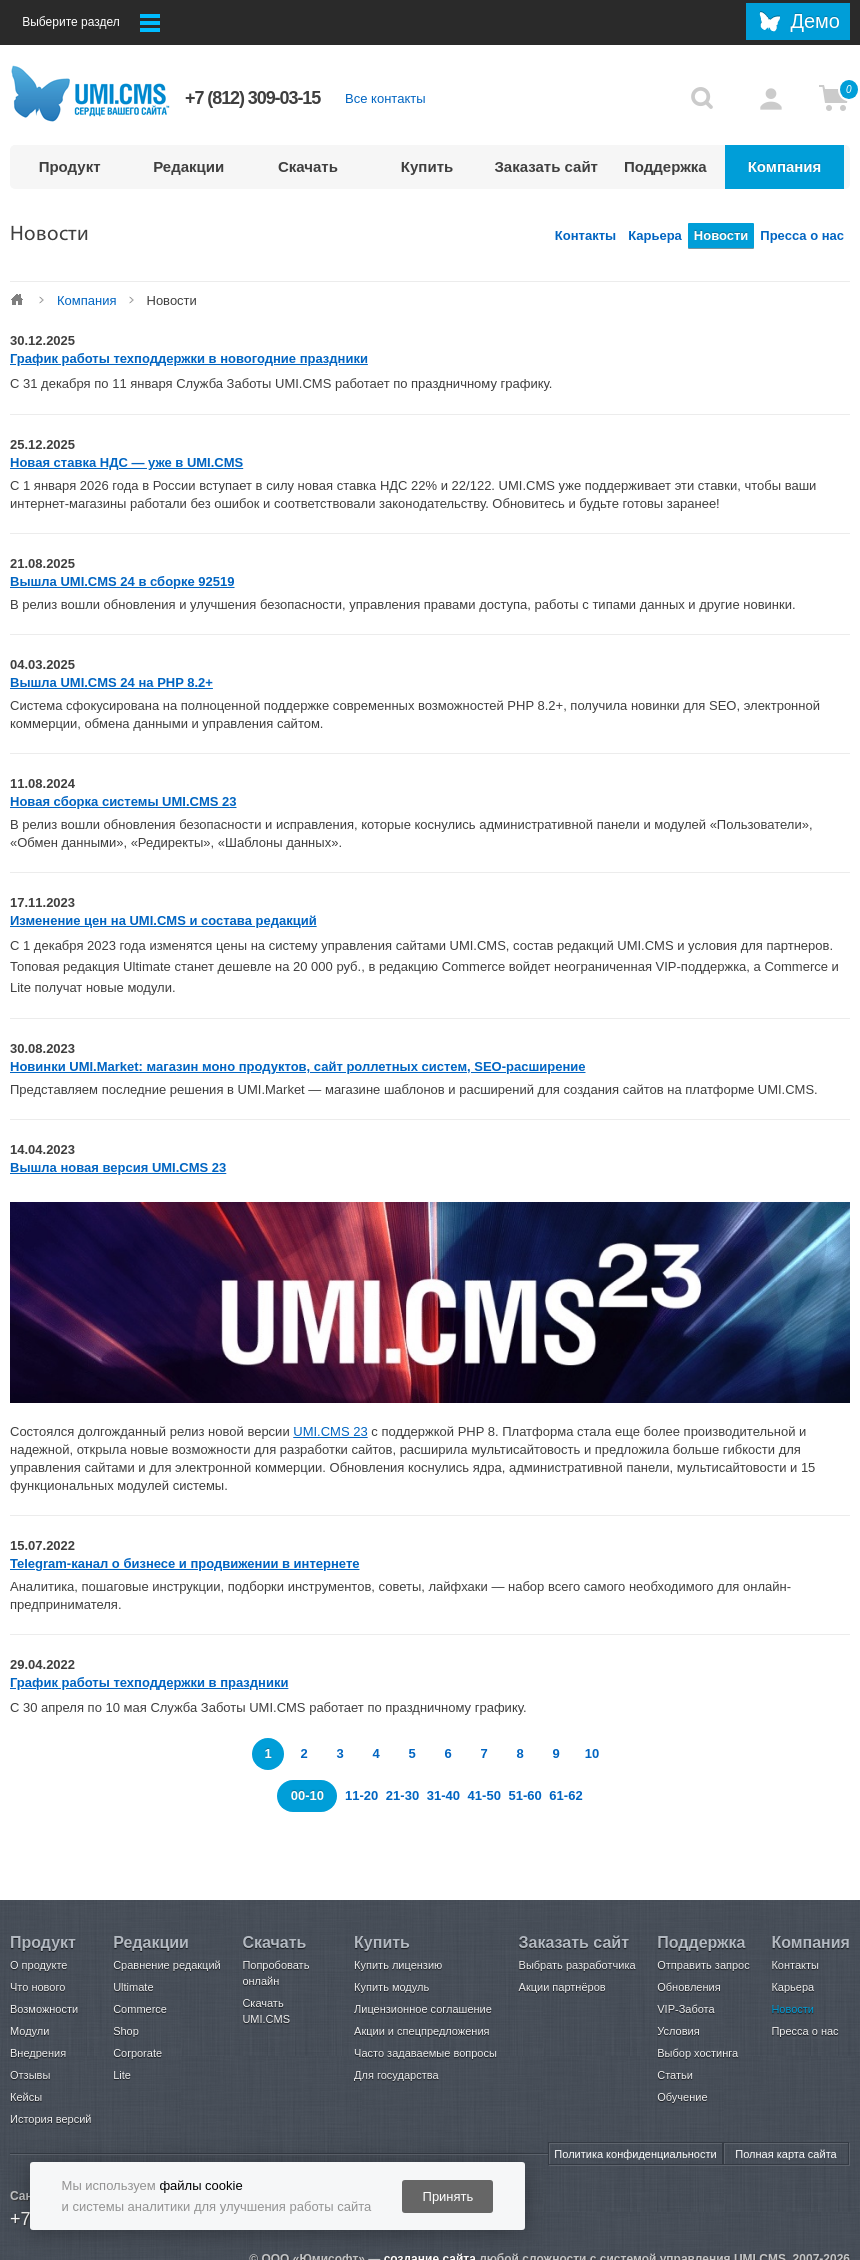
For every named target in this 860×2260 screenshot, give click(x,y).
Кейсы (26, 2097)
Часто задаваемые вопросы (425, 2053)
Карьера (655, 235)
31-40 (445, 1795)
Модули (29, 2031)
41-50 (486, 1795)
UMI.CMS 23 (330, 1431)
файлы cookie (200, 2185)
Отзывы (30, 2075)
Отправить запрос (703, 1965)
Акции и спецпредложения (421, 2031)
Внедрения (38, 2053)
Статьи (675, 2075)
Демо (815, 21)
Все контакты (385, 98)
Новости (721, 235)
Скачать (308, 166)
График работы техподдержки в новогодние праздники (189, 358)
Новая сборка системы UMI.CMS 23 (123, 801)
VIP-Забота (685, 2009)
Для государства (396, 2075)
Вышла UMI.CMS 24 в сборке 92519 (122, 581)
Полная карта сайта (785, 2154)
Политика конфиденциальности (635, 2154)
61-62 (565, 1795)
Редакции (188, 166)
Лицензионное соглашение (423, 2009)
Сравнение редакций (167, 1965)
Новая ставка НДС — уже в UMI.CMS (126, 462)
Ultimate (133, 1987)
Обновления (688, 1987)
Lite (122, 2075)
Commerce (140, 2009)
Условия (678, 2031)
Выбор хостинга (697, 2053)
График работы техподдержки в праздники (149, 1682)
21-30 (404, 1795)
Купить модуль (391, 1987)
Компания (785, 166)
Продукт (70, 166)
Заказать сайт (546, 166)
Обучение (682, 2097)
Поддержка (665, 166)
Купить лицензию (398, 1965)
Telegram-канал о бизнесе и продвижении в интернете (185, 1563)
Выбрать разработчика (577, 1965)
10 (592, 1753)
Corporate (137, 2053)
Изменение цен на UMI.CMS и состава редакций (163, 920)
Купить (427, 166)
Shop (126, 2031)
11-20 (361, 1795)
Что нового (37, 1987)
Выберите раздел (91, 23)
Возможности (44, 2009)
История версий (50, 2119)
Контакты (585, 235)
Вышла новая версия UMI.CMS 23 (118, 1167)
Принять (448, 2196)
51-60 (526, 1795)
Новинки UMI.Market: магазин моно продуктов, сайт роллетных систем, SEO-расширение (298, 1066)
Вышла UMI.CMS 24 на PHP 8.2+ (111, 682)
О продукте (38, 1965)
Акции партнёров (562, 1987)
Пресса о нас (802, 235)
